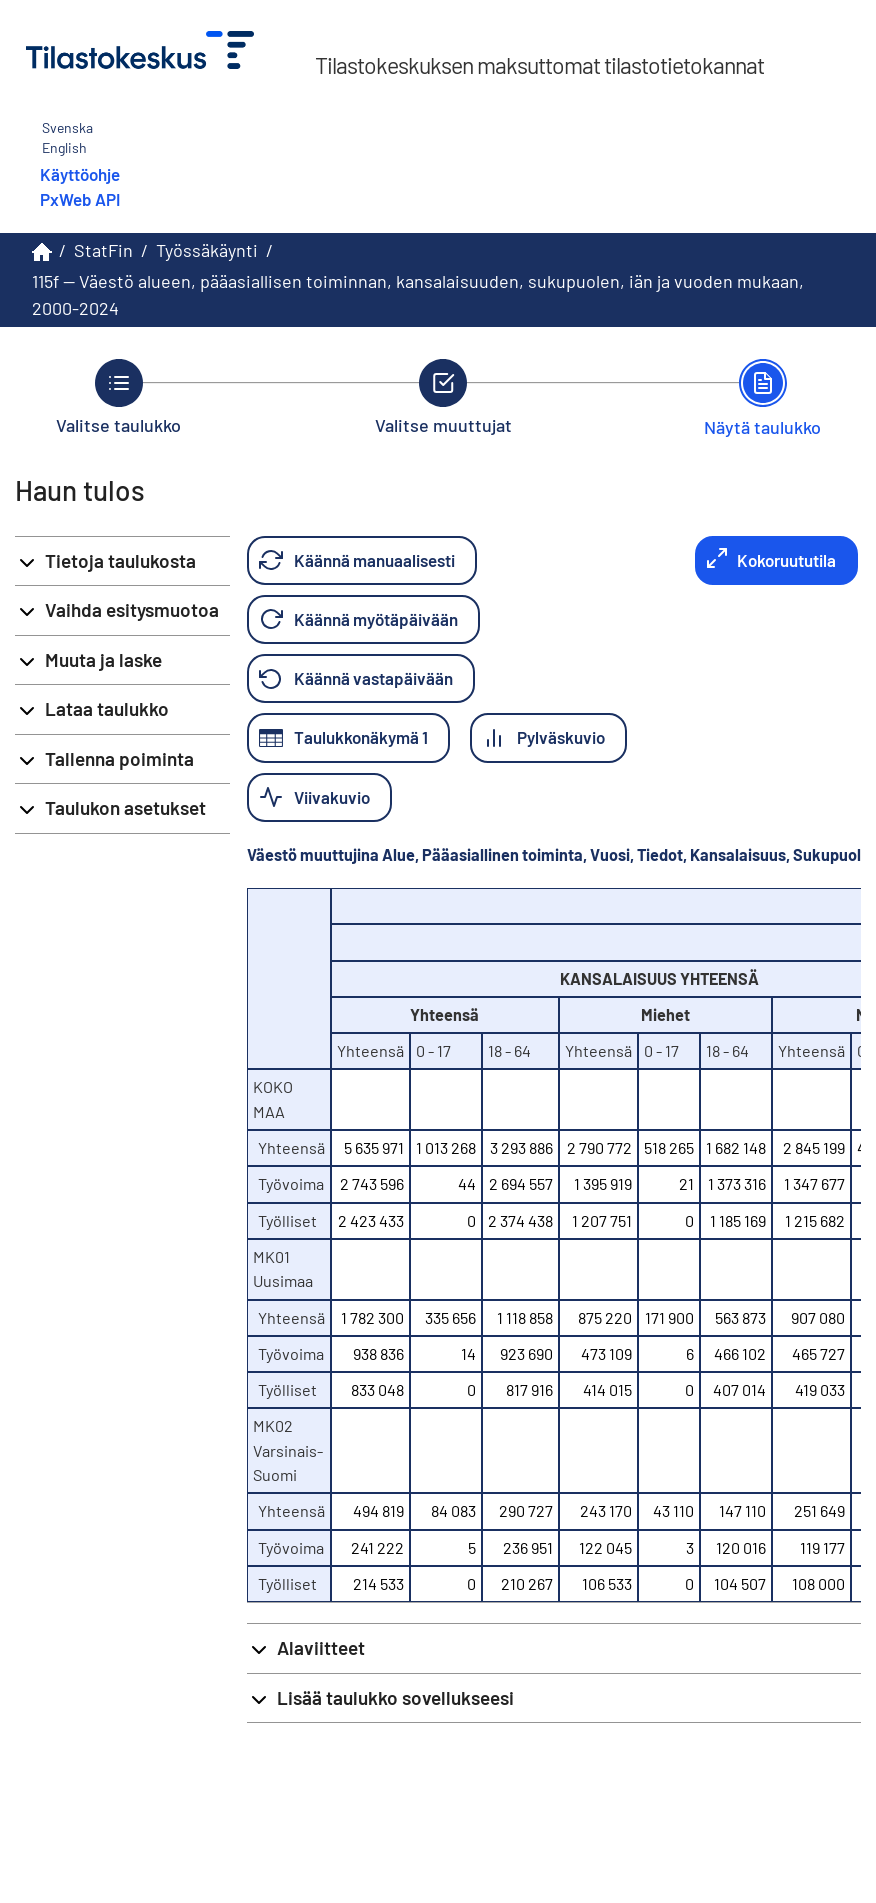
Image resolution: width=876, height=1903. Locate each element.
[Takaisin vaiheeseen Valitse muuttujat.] (443, 397)
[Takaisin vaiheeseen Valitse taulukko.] (118, 397)
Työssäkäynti (207, 250)
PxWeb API (80, 199)
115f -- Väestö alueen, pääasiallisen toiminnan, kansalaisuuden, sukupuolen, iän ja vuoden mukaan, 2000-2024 (418, 294)
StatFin (103, 250)
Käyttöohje (80, 174)
